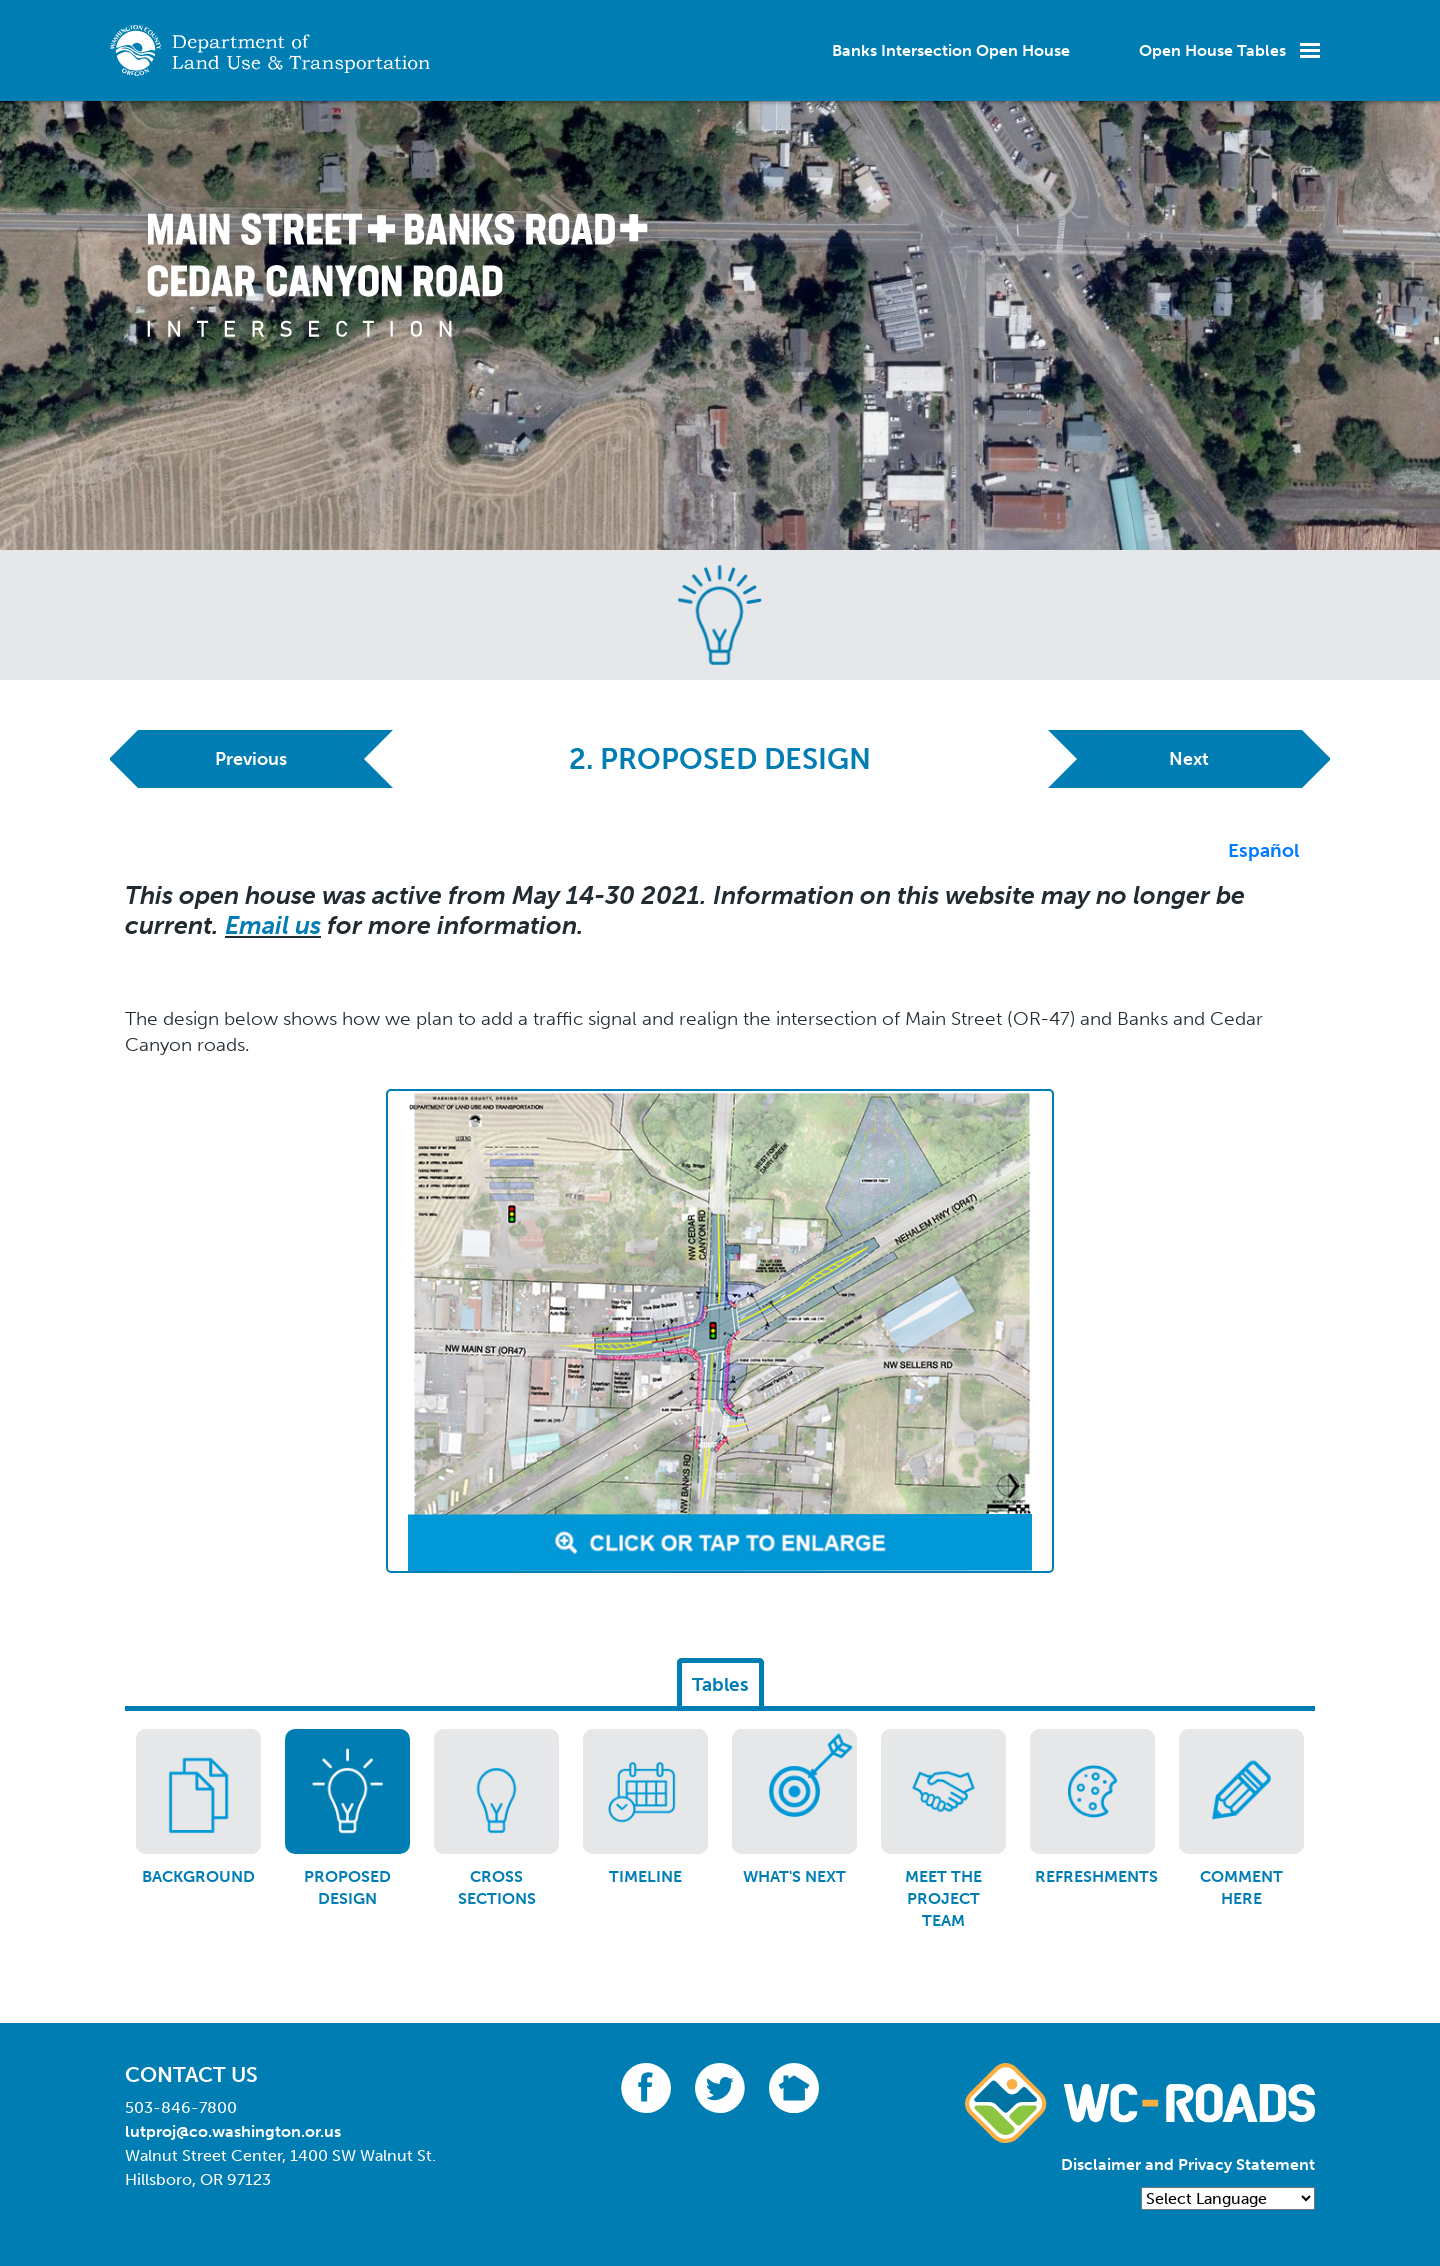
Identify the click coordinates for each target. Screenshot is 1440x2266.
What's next (794, 1876)
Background (198, 1876)
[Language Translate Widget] (1228, 2198)
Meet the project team (943, 1899)
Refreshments (1096, 1876)
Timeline (645, 1876)
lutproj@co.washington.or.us (233, 2131)
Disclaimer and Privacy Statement (1188, 2164)
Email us (273, 925)
